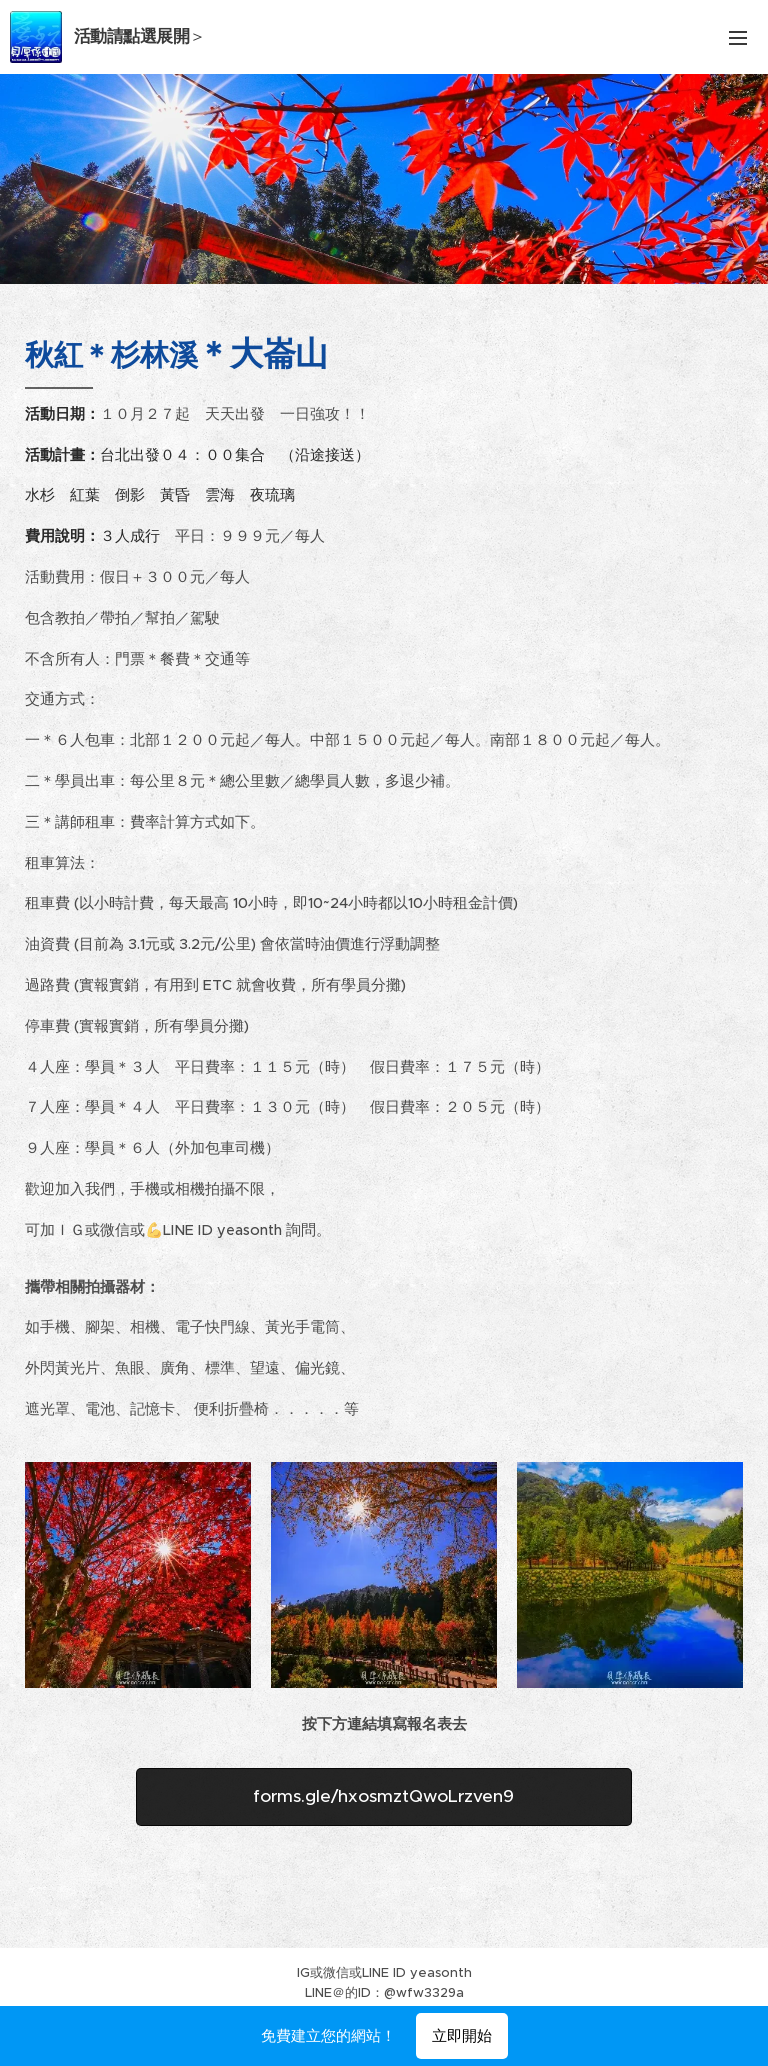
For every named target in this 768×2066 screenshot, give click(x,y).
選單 (738, 38)
